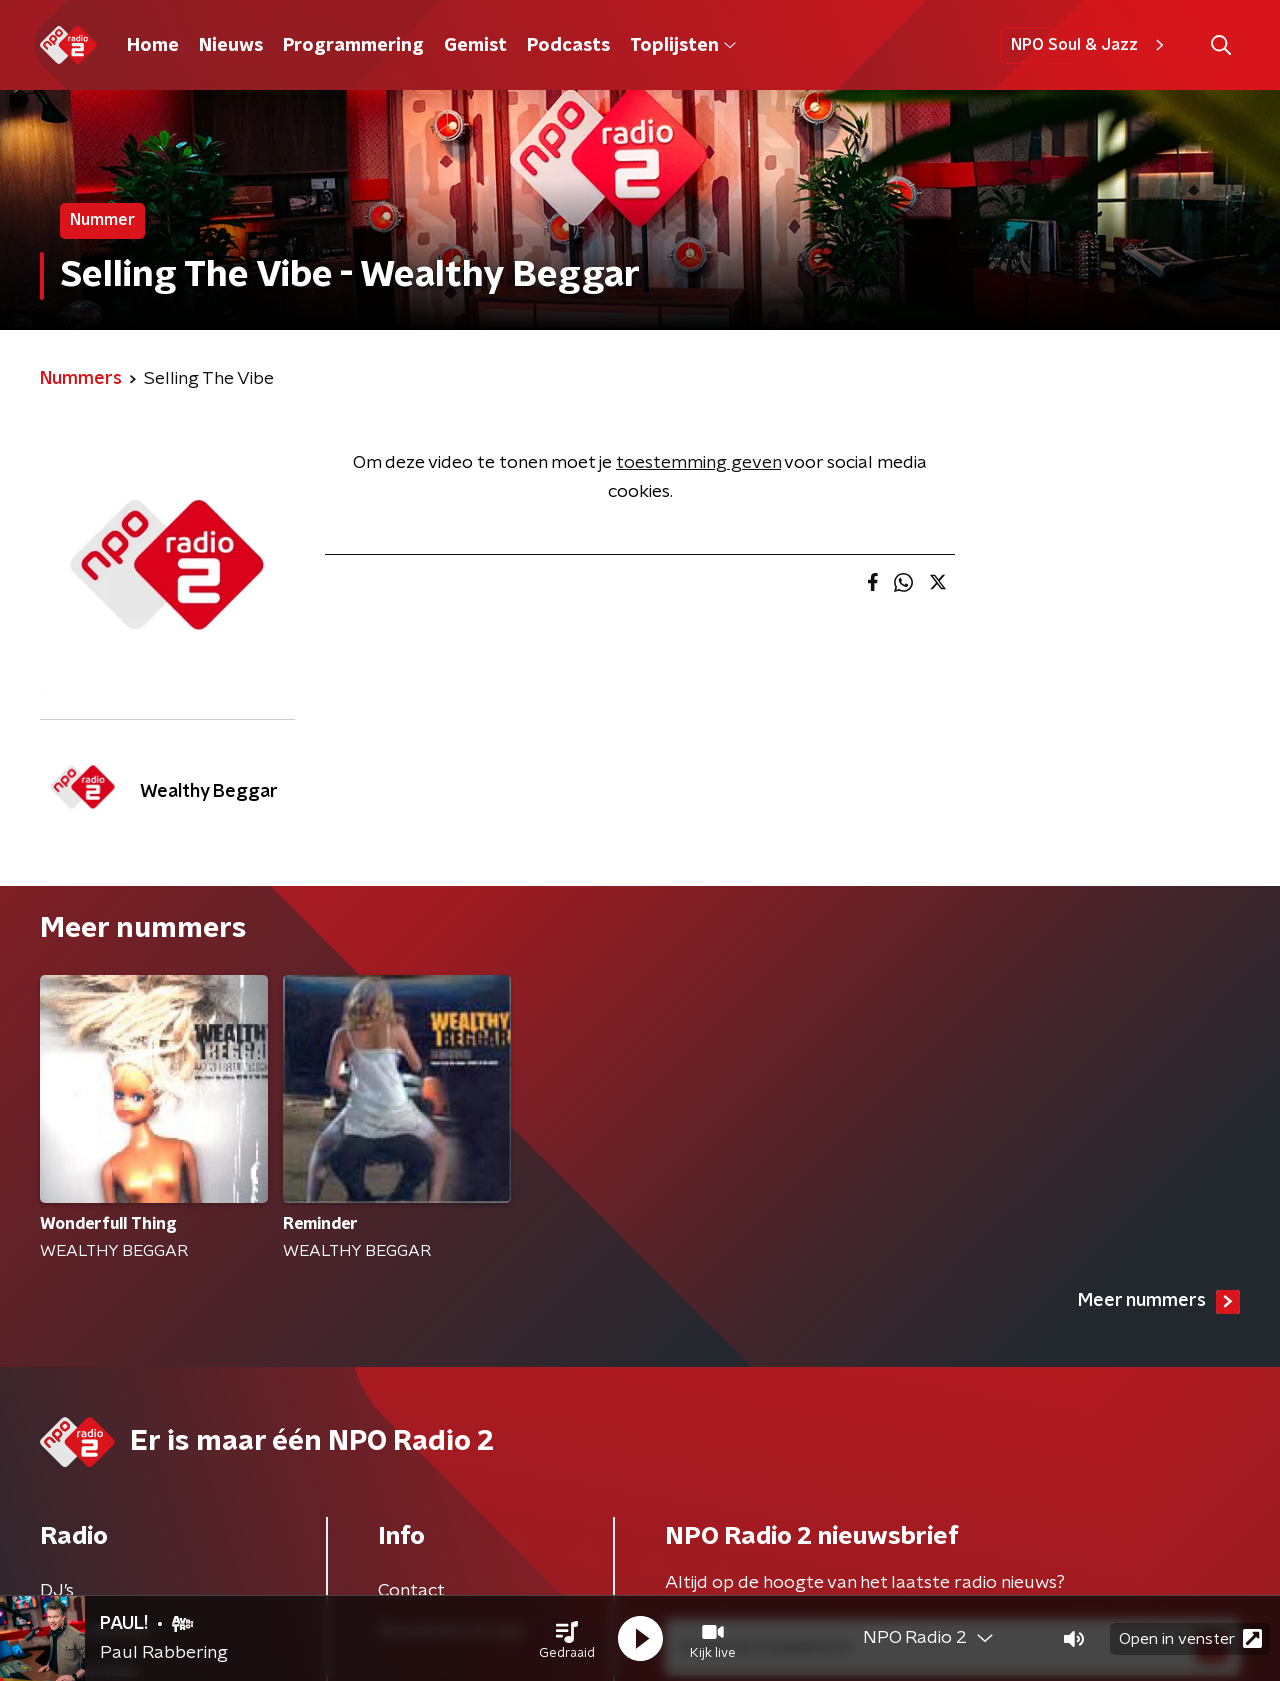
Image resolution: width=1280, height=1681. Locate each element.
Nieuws (231, 46)
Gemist (475, 46)
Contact (411, 1591)
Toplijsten (683, 46)
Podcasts (568, 46)
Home (153, 46)
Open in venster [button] (1190, 1638)
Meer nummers (1159, 1302)
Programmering (353, 46)
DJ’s (57, 1591)
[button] (567, 1639)
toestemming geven (698, 463)
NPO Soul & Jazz (1090, 45)
